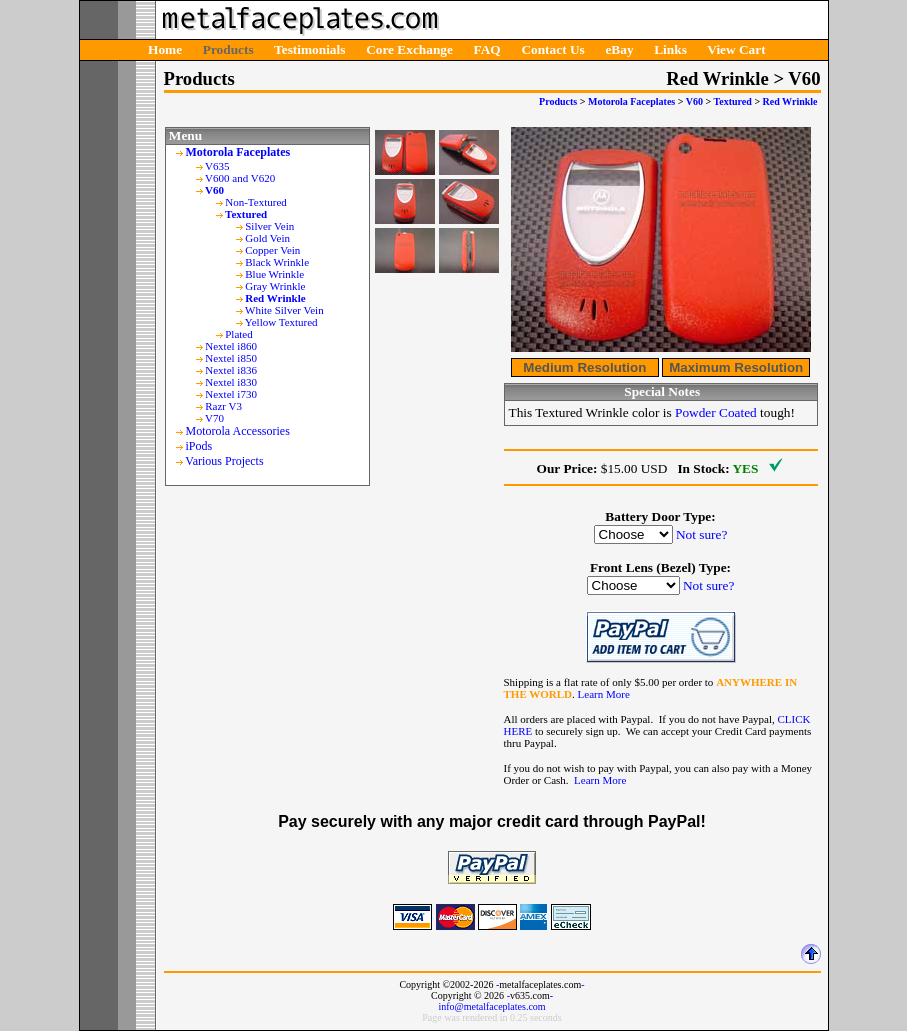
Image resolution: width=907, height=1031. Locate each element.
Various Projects (224, 461)
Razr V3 (223, 406)
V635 (217, 166)
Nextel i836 (231, 370)
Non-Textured (256, 202)
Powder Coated (716, 412)
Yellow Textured (281, 322)
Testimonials (309, 49)
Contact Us (552, 49)
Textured (733, 101)
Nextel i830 (231, 382)
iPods (199, 446)
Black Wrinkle (277, 262)
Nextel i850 (231, 358)
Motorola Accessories (238, 431)
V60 (694, 101)
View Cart (736, 49)
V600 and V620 (240, 178)
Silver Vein (269, 226)
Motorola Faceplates (631, 101)
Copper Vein (272, 250)
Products (228, 49)
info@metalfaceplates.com (491, 1006)
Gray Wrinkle (275, 286)
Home (165, 49)
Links (670, 49)
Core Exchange (409, 49)
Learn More (604, 694)
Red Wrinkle (790, 101)
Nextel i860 (231, 346)
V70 (214, 418)
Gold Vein (267, 238)
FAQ (487, 49)
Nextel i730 (231, 394)
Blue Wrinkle (274, 274)
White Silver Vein (284, 310)
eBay (619, 49)
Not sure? (701, 534)
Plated (239, 334)
